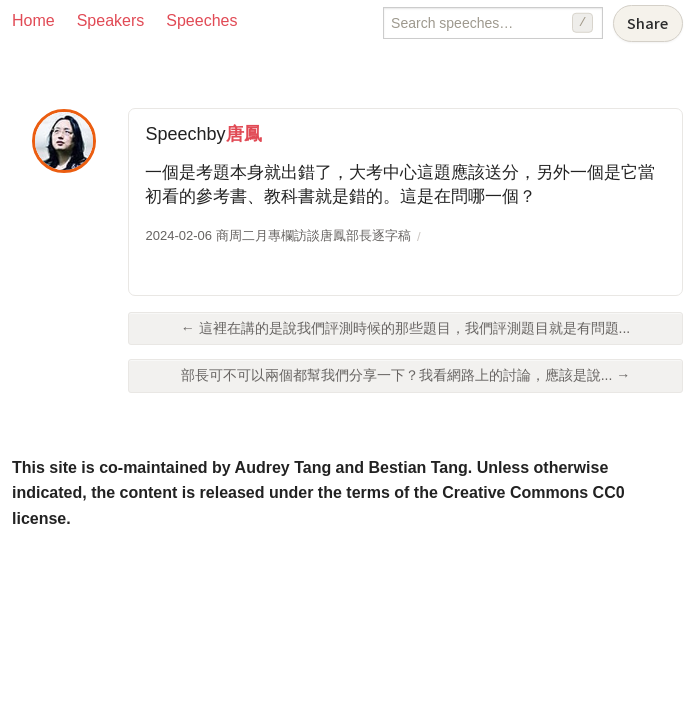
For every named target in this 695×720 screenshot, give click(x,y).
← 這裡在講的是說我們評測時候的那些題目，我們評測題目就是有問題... (406, 328)
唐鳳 (244, 134)
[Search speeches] (493, 23)
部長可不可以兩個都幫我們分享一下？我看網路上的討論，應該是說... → (406, 375)
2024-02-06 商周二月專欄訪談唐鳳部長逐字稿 (277, 235)
